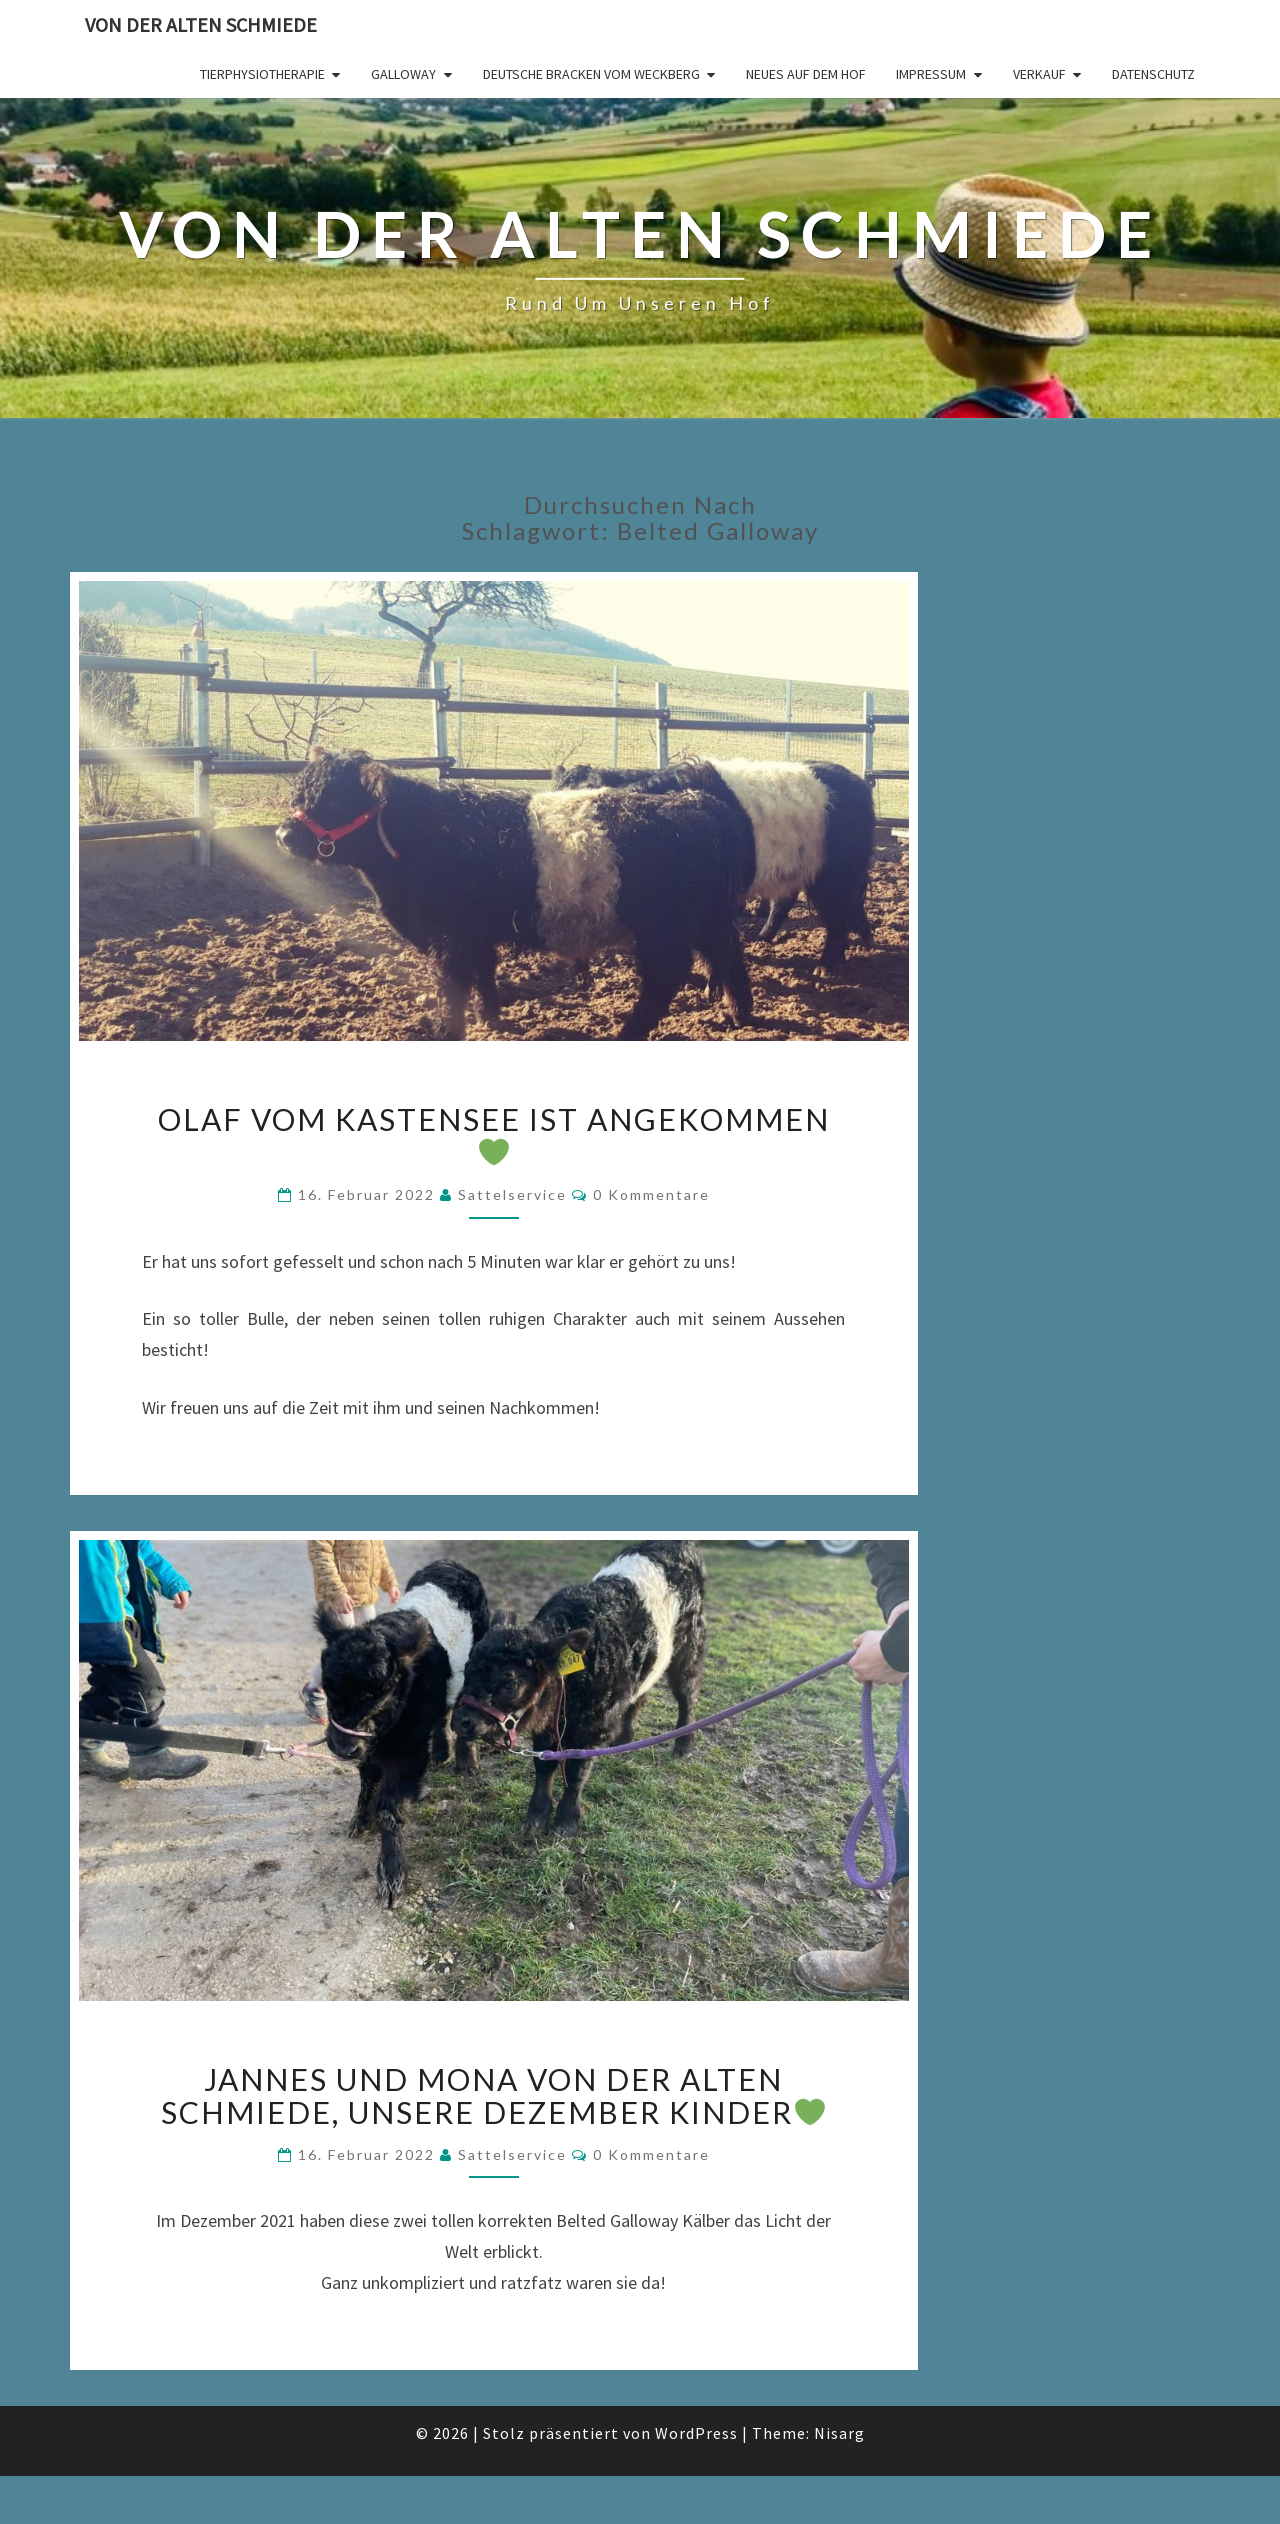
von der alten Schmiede (201, 24)
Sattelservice (512, 1194)
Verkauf (1039, 74)
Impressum (931, 74)
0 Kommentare (651, 1194)
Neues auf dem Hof (806, 74)
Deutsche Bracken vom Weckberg (591, 74)
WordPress (696, 2433)
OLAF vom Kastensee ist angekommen (494, 1134)
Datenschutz (1153, 74)
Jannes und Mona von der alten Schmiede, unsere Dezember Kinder (493, 2095)
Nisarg (839, 2433)
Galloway (403, 74)
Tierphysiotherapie (262, 74)
